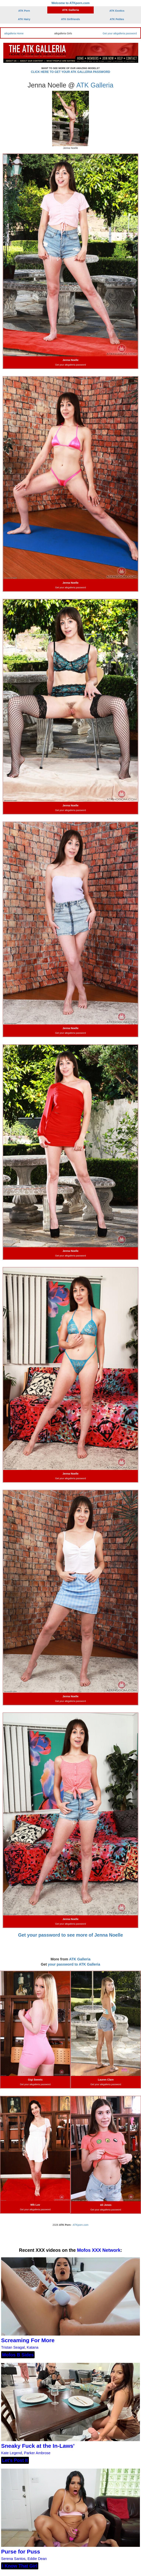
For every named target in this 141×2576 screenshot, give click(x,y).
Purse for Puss (20, 2552)
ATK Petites (117, 19)
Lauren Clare (106, 2079)
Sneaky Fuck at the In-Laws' (38, 2446)
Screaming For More (27, 2340)
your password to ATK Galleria (74, 1964)
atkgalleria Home (14, 33)
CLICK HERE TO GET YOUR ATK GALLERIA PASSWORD (70, 71)
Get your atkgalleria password (120, 33)
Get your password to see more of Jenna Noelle (70, 1935)
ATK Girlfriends (70, 19)
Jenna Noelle (70, 360)
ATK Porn (24, 10)
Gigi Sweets (35, 2079)
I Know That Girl (19, 2565)
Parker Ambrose (37, 2453)
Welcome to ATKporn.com (70, 3)
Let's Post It (15, 2460)
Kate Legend (11, 2453)
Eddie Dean (37, 2559)
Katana (32, 2347)
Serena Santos (13, 2559)
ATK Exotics (116, 10)
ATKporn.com (81, 2224)
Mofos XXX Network (98, 2250)
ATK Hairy (24, 19)
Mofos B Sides (18, 2354)
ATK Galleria (70, 9)
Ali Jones (105, 2204)
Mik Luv (35, 2204)
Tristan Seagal (13, 2347)
